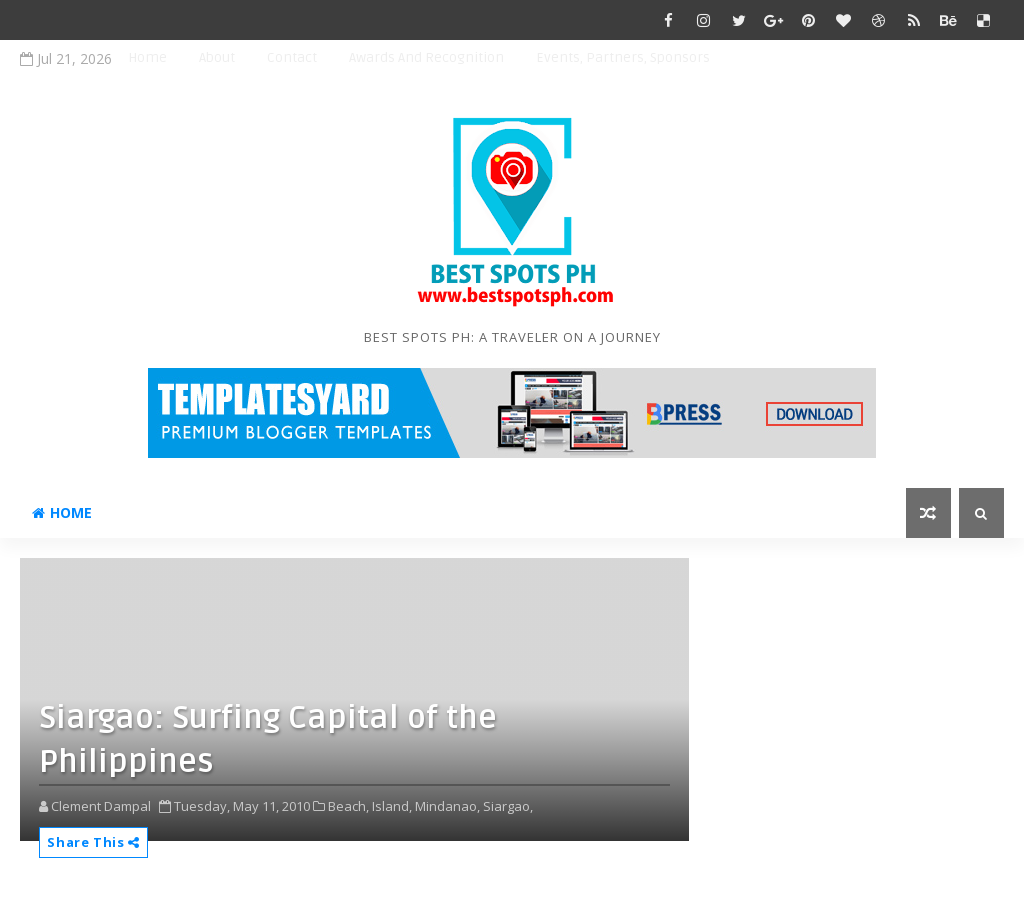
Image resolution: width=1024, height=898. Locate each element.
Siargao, (508, 806)
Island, (392, 806)
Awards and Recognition (426, 57)
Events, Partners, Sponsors (623, 57)
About (217, 57)
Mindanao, (447, 806)
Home (147, 57)
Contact (292, 57)
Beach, (348, 806)
